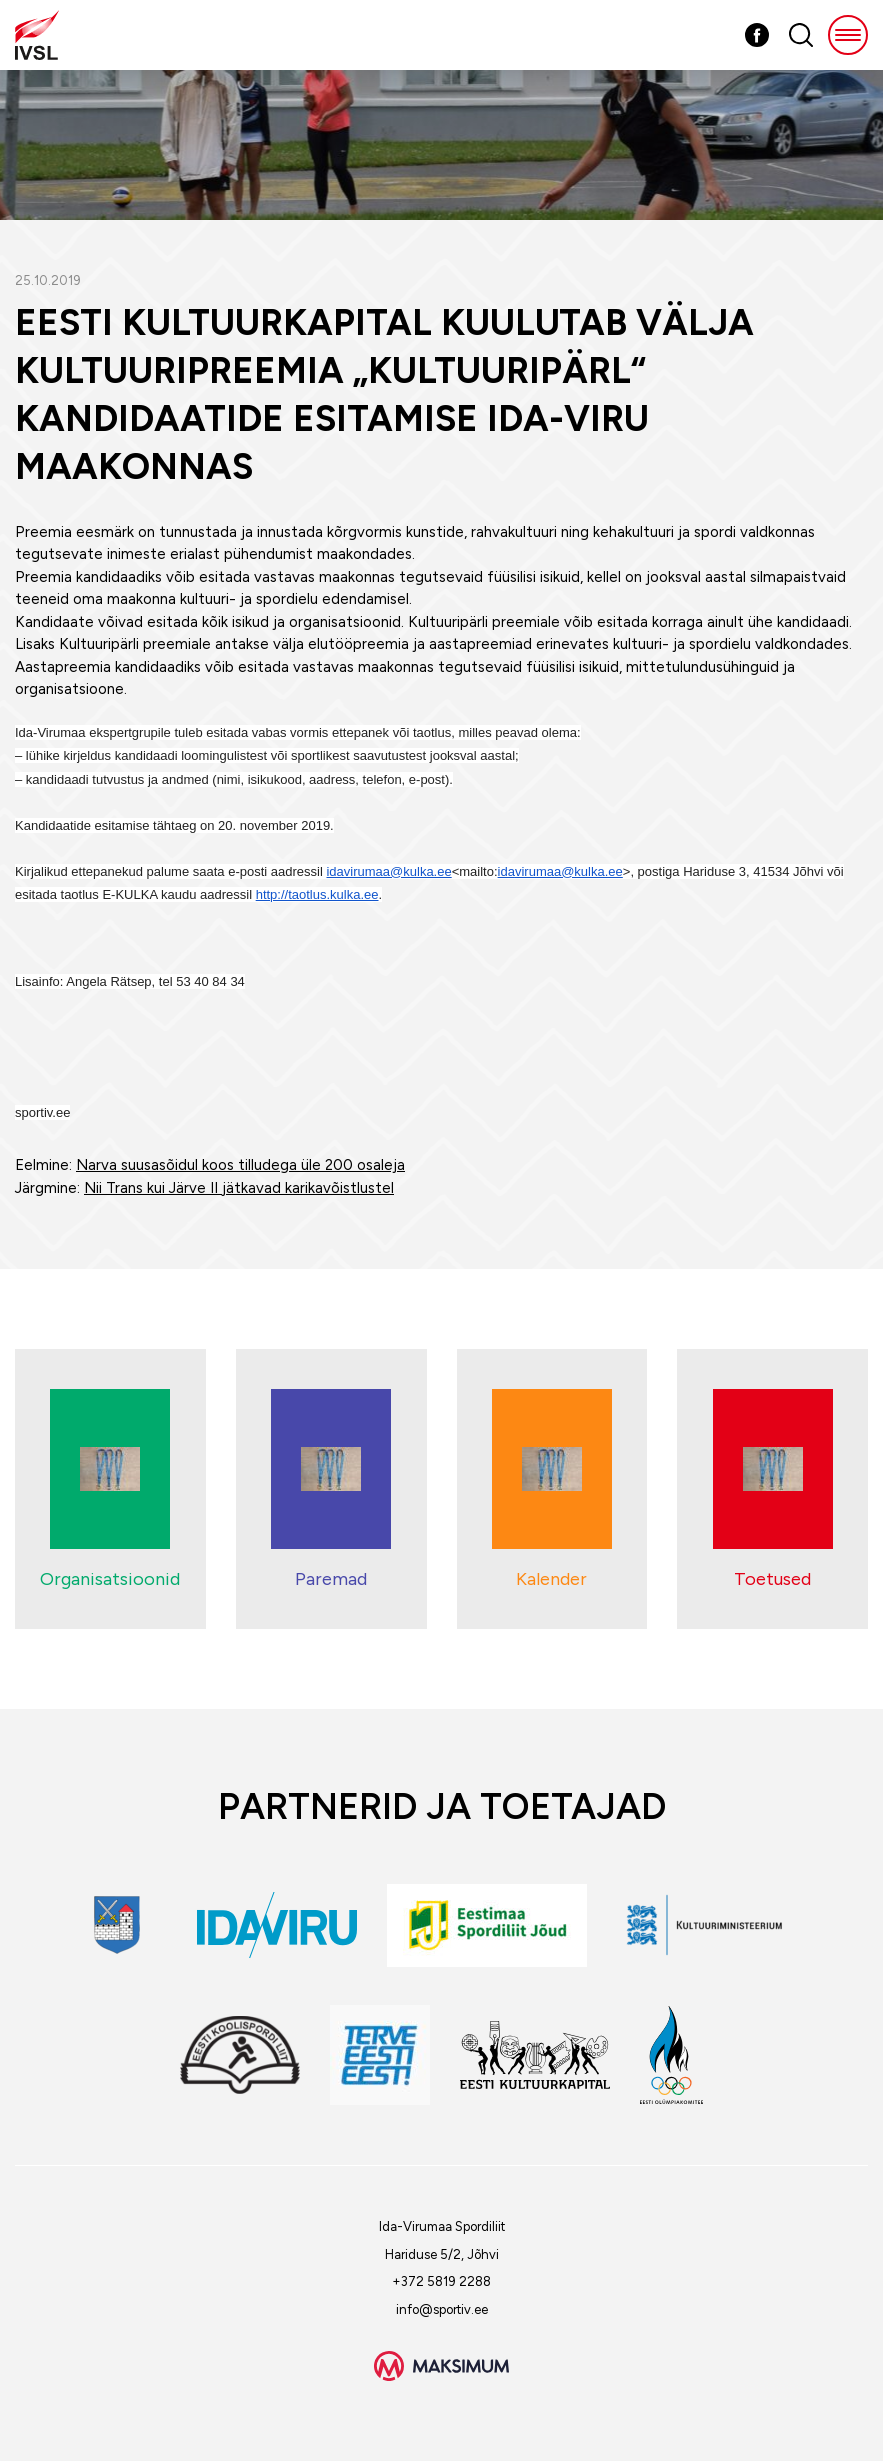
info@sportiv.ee (442, 2309)
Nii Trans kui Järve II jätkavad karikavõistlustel (239, 1188)
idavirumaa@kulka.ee (388, 871)
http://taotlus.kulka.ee (317, 894)
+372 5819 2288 (441, 2281)
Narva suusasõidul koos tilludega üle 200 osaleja (240, 1165)
